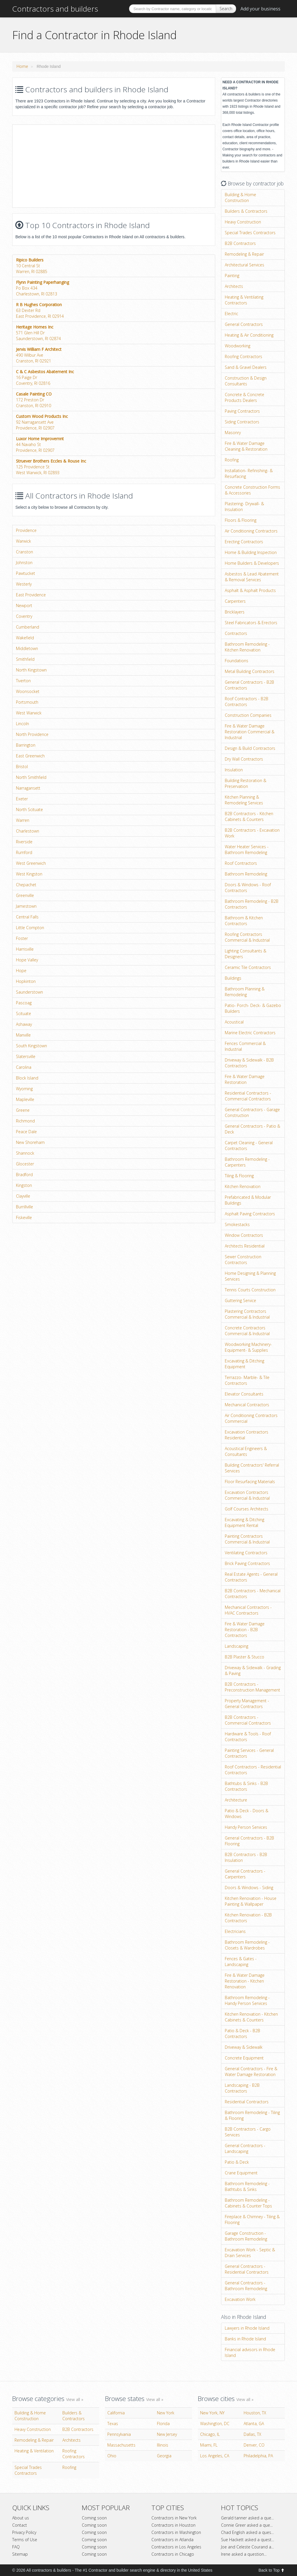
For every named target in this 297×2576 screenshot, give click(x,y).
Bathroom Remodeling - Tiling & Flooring (252, 2115)
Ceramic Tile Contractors (248, 967)
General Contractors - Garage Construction (252, 1112)
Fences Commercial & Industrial (245, 1046)
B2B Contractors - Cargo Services (248, 2132)
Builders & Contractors (246, 211)
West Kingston (29, 874)
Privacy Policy (24, 2532)
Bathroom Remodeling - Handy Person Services (247, 2000)
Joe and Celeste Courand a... (247, 2547)
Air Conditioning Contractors (251, 531)
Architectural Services (244, 265)
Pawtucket (25, 573)
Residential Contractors (247, 2101)
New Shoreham (30, 1142)
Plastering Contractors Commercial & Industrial (247, 1314)
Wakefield (25, 637)
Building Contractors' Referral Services (252, 1468)
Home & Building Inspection (251, 552)
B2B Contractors (240, 243)
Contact (19, 2525)
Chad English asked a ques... (247, 2532)
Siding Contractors (242, 422)
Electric (231, 313)
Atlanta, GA (254, 2423)
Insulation (234, 769)
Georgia (164, 2455)
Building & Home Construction (240, 197)
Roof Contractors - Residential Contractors (253, 1769)
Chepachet (26, 884)
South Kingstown (31, 1045)
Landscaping (236, 1646)
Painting (232, 275)
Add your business (260, 9)
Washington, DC (214, 2423)
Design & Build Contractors (250, 748)
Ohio (111, 2455)
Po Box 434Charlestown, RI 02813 (42, 288)
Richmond (25, 1121)
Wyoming (24, 1088)
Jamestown (26, 906)
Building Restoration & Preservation (245, 783)
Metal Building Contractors (249, 671)
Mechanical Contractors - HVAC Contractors (248, 1610)
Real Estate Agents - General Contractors (251, 1577)
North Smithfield (31, 777)
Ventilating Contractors (246, 1552)
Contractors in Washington (176, 2532)
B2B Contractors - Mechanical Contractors (252, 1593)
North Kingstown (31, 670)
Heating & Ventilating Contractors (244, 300)
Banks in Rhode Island (245, 2339)
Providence (26, 530)
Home (22, 66)
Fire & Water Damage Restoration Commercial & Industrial (249, 731)
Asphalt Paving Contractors (250, 1213)
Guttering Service (240, 1300)
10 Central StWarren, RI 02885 (31, 265)
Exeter (22, 798)
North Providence (32, 734)
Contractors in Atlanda (172, 2539)
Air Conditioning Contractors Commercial (251, 1418)
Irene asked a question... (244, 2554)
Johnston (24, 562)
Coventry (24, 616)
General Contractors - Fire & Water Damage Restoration (251, 2071)
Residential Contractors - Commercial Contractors (248, 1096)
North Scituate (29, 809)
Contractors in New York (174, 2518)
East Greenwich (30, 756)
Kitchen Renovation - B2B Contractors (248, 1917)
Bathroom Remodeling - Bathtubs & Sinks (247, 2186)
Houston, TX (255, 2413)
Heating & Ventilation (34, 2451)
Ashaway (24, 1024)
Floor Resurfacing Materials (250, 1481)
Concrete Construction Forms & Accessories (252, 490)
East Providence (31, 594)
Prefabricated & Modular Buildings (248, 1200)
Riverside (24, 841)
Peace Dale (26, 1131)
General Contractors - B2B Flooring (249, 1840)
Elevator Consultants (244, 1394)
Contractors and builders (55, 8)
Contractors (236, 633)
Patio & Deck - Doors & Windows (246, 1813)
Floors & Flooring (240, 520)
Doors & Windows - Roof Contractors (248, 887)
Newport (24, 605)
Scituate (23, 1013)
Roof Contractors (241, 863)
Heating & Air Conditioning (249, 335)
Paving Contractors (242, 411)
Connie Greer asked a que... (247, 2525)
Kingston (24, 1185)
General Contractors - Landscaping (245, 2148)
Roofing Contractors (243, 356)
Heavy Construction (243, 222)
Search (226, 8)
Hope (21, 970)
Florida (163, 2423)
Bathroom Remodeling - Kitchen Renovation (247, 647)
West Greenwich (31, 863)
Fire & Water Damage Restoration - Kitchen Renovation (245, 1981)
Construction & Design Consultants (246, 381)
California (116, 2413)
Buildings (233, 978)
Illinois (162, 2445)
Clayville (23, 1196)
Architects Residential (245, 1246)
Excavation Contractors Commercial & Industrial (247, 1495)
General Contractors (244, 324)
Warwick (23, 541)
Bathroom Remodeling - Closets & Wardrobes (247, 1945)
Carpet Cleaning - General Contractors (249, 1145)
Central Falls (27, 917)
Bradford (24, 1174)
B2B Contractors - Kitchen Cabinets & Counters (249, 816)
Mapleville (25, 1099)
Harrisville (25, 949)
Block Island (27, 1078)
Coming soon (94, 2518)
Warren (22, 820)
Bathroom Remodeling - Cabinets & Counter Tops (248, 2203)
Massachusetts (121, 2445)
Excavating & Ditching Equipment (244, 1363)
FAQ (16, 2547)
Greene (23, 1110)
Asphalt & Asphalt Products (250, 590)
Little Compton (30, 927)
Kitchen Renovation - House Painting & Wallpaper (250, 1901)
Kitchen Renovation (242, 1186)
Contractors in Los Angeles (176, 2547)
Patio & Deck (237, 2162)
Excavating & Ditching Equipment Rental (244, 1522)
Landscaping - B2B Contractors (242, 2088)
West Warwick (28, 713)
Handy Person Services (246, 1827)
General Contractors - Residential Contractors (247, 2269)
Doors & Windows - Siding (249, 1887)
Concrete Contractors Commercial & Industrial (247, 1330)
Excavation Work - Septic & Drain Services (250, 2252)
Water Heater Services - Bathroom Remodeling (247, 849)
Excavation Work (240, 2299)
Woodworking (237, 346)
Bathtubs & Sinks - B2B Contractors (246, 1786)
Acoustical (234, 1022)
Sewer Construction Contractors (243, 1259)
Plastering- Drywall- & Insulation (244, 506)
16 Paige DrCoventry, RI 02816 (45, 377)
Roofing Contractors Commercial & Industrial (247, 937)
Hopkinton (26, 981)
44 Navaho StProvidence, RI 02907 (40, 444)
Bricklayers (235, 612)
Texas (112, 2423)
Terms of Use (24, 2539)
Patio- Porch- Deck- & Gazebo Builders (253, 1008)
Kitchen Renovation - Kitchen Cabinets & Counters (251, 2017)
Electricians (235, 1931)
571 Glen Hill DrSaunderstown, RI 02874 (38, 332)
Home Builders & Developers (252, 563)
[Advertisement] (61, 165)
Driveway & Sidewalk (243, 2047)
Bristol (22, 766)
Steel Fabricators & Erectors (251, 622)
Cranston (24, 552)
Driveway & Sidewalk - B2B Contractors (249, 1062)
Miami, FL (209, 2445)
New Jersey (167, 2434)
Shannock (25, 1153)
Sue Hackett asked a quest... (247, 2539)
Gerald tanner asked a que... (247, 2518)
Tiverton (23, 680)
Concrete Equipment (244, 2058)
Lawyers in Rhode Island (247, 2328)
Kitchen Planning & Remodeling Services (244, 800)
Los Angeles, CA (214, 2455)
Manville (23, 1035)
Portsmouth (27, 702)
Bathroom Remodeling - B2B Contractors (251, 904)
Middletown (27, 648)
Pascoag (24, 1003)
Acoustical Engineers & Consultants (246, 1451)
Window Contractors (244, 1235)
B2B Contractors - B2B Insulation (246, 1857)
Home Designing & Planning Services (250, 1276)
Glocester (25, 1164)
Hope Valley (27, 960)
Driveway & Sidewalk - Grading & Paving (253, 1670)
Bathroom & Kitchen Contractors (244, 920)
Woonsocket (27, 691)
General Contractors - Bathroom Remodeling (246, 2285)
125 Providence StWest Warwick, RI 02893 (51, 466)
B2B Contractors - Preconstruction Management (252, 1687)
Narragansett (28, 788)
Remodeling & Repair (244, 254)
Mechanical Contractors (247, 1404)
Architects (234, 286)
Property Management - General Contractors (247, 1703)
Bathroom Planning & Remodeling (245, 991)
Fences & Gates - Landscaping (241, 1961)
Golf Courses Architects (246, 1509)
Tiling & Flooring (239, 1175)
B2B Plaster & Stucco (244, 1657)
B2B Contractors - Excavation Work (252, 833)
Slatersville (25, 1056)
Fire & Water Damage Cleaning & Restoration (246, 446)
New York (165, 2413)
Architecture (236, 1800)
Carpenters (235, 601)
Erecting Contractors (244, 541)
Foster (22, 938)
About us (20, 2518)
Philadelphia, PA (258, 2455)
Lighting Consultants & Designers (245, 953)
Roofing (232, 460)
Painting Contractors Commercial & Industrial (247, 1539)
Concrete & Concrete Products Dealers (244, 397)
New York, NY (212, 2413)
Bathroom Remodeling (246, 874)
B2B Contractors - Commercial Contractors (248, 1720)
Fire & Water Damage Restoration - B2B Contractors (245, 1629)
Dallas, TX (252, 2434)
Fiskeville (24, 1217)
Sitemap (20, 2554)
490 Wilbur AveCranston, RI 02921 (38, 355)
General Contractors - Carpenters (245, 1874)
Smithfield (25, 659)
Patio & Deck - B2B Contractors (242, 2033)
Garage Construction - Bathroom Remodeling (246, 2236)
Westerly (24, 584)
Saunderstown (29, 992)
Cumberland (27, 627)
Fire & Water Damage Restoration (245, 1079)
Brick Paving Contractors (247, 1563)
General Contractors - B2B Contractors (249, 685)
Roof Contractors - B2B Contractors (246, 701)
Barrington (25, 745)
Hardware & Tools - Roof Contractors (248, 1736)
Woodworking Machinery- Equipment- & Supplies (248, 1347)
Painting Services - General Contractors (249, 1753)
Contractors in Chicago (172, 2554)
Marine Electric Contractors (250, 1032)
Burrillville (24, 1207)
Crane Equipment (241, 2173)
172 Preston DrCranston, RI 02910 (34, 399)
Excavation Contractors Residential (246, 1434)
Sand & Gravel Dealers (246, 367)
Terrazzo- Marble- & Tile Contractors (247, 1380)
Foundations (236, 660)
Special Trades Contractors (250, 232)
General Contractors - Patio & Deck (252, 1129)
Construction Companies (248, 715)
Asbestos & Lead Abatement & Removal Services (252, 576)
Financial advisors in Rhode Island (250, 2352)
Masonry (233, 432)
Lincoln (22, 723)
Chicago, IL (210, 2434)
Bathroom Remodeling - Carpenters (247, 1162)
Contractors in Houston (173, 2525)
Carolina (23, 1067)
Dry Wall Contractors (244, 759)
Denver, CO (254, 2445)
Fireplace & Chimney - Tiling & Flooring (252, 2219)
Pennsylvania (119, 2434)
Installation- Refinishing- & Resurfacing (249, 473)
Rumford (24, 852)
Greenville (25, 895)
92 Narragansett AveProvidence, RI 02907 (42, 422)
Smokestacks (237, 1224)
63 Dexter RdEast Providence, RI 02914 (40, 310)
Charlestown (27, 831)
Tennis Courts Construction (250, 1289)
